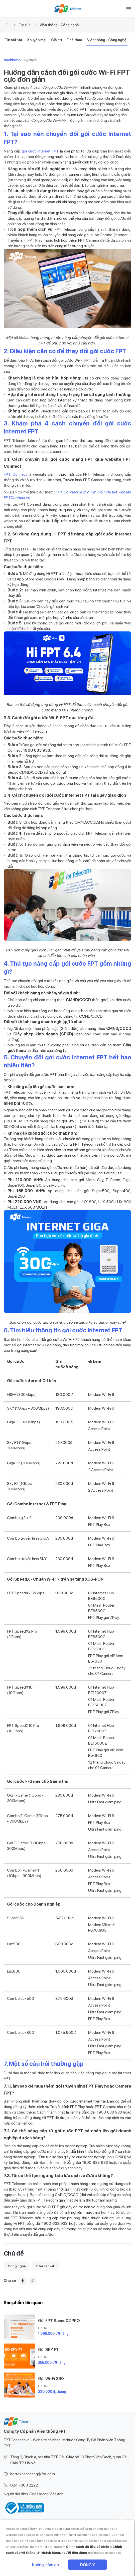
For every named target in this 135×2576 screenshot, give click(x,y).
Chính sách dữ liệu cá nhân (87, 2547)
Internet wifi (45, 2266)
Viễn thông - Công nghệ (59, 25)
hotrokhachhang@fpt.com (32, 2474)
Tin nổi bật (13, 40)
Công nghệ (17, 2266)
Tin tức (25, 25)
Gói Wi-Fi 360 (51, 2378)
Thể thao (74, 40)
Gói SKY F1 (48, 2349)
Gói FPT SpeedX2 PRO (59, 2320)
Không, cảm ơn (46, 2565)
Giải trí (56, 40)
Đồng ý (88, 2565)
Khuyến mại (36, 40)
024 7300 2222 (24, 2485)
